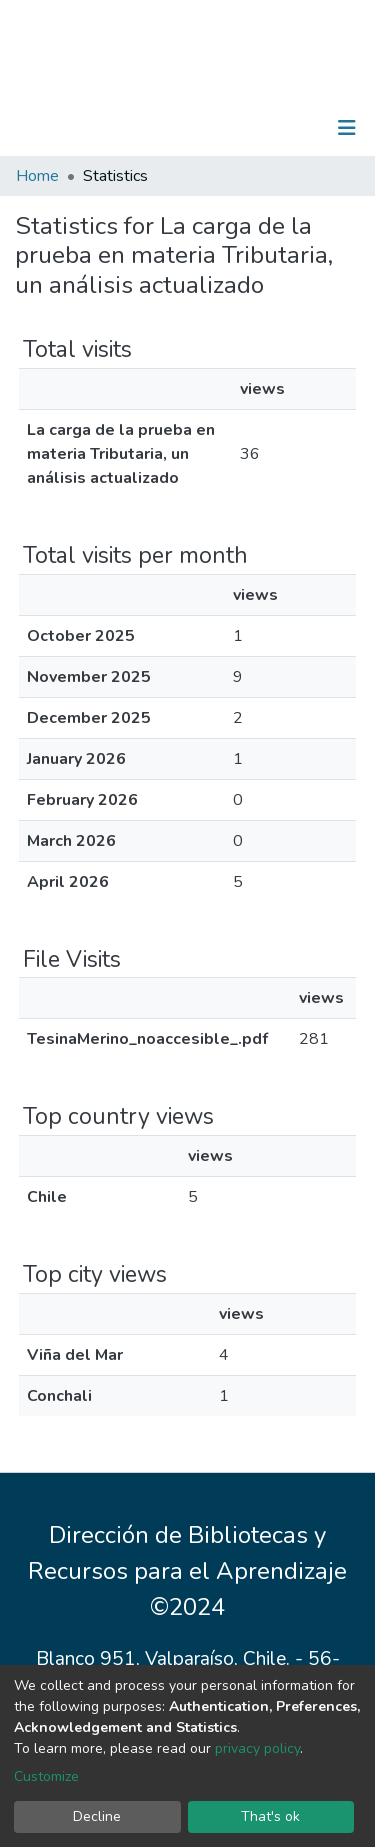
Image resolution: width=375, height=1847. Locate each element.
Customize (46, 1776)
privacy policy (257, 1748)
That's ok (270, 1816)
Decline (97, 1816)
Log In (284, 128)
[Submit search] (243, 128)
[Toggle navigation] (347, 128)
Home (37, 176)
